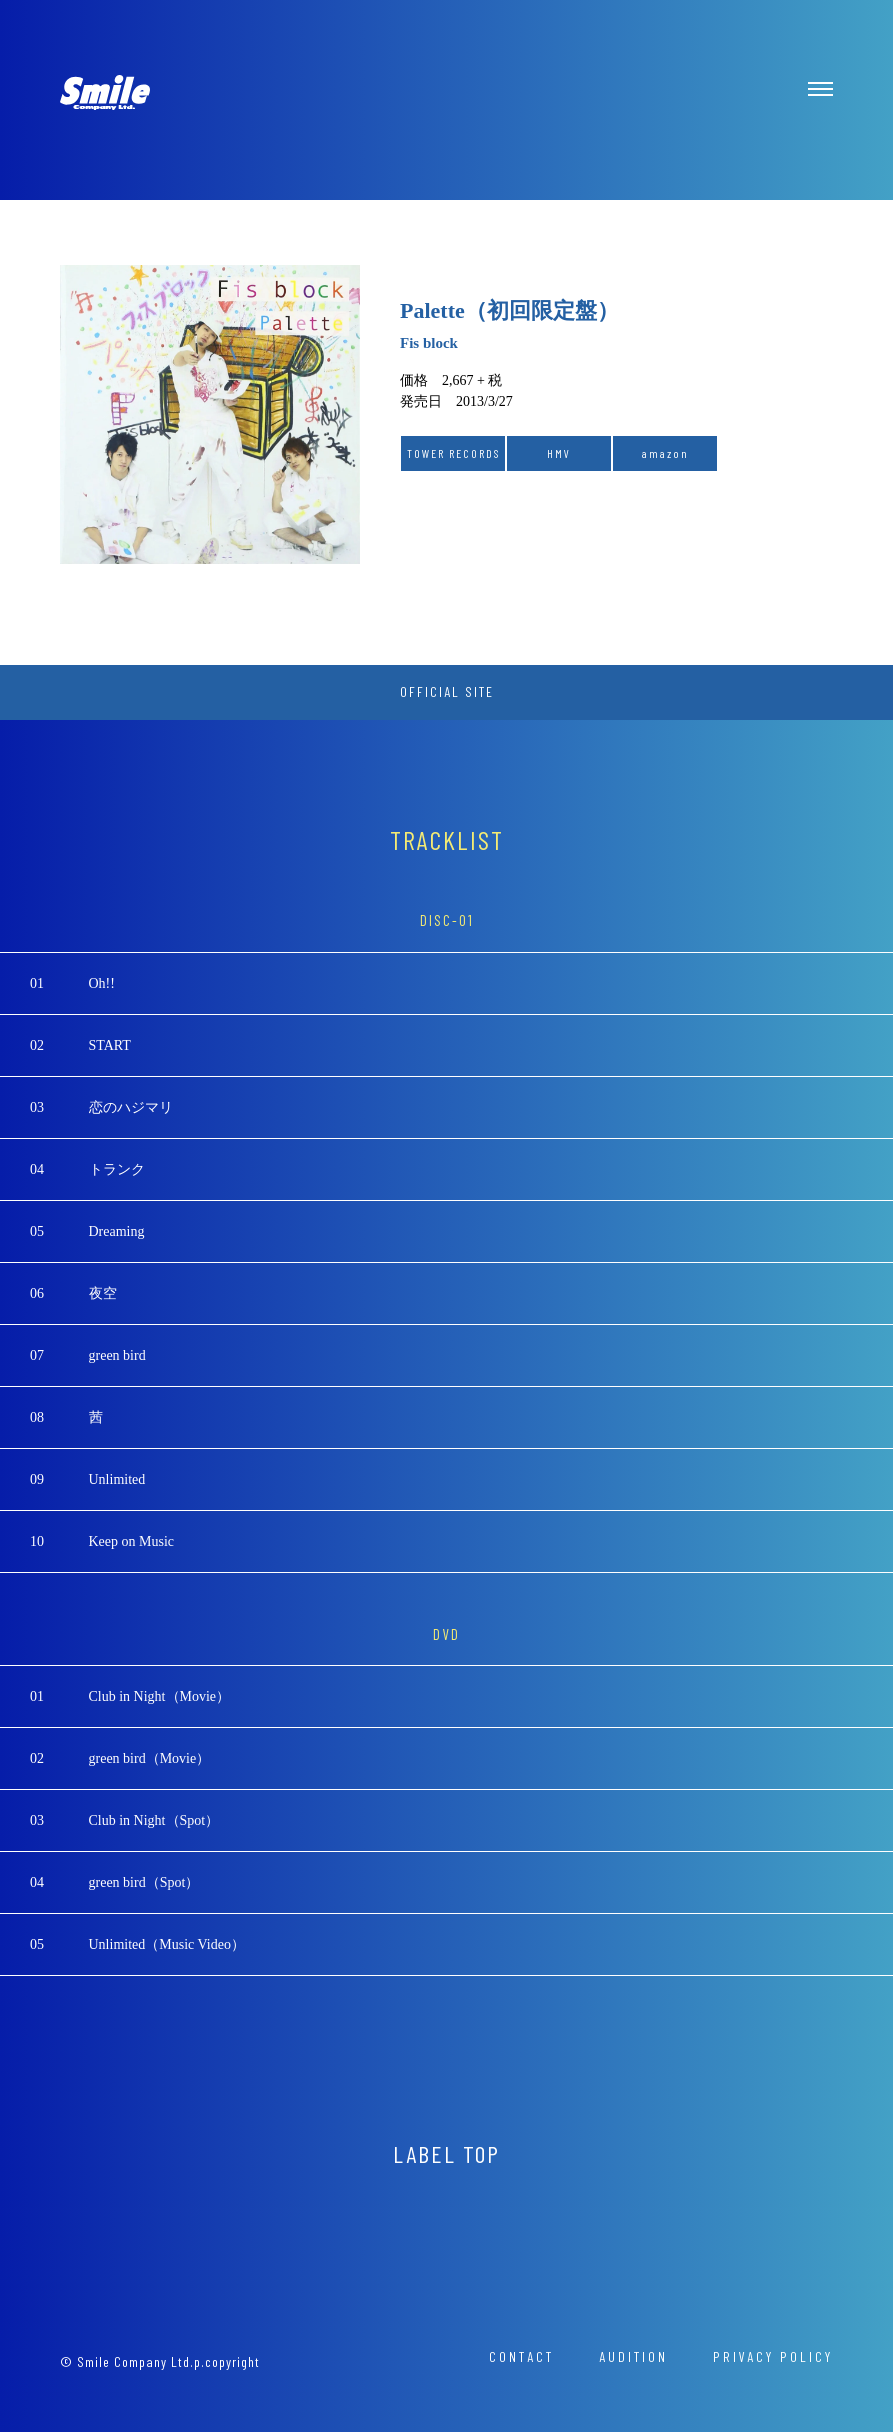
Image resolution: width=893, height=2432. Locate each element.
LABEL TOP (446, 2153)
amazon (665, 453)
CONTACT (521, 2356)
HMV (559, 453)
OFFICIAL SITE (447, 691)
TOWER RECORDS (453, 453)
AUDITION (633, 2356)
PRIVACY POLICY (773, 2356)
